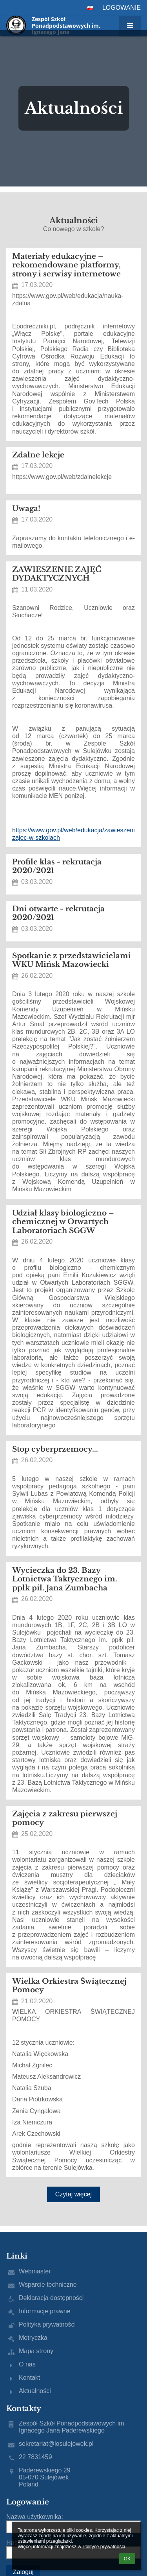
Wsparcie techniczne (48, 2284)
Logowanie (121, 7)
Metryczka (33, 2337)
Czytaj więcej (73, 2194)
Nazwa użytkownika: (34, 2516)
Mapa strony (36, 2351)
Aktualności (35, 2391)
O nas (27, 2364)
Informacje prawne (45, 2311)
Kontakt (29, 2377)
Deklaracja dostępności (51, 2298)
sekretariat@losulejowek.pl (56, 2443)
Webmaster (35, 2271)
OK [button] (127, 2559)
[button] (90, 8)
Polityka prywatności (47, 2324)
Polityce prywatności (103, 2546)
